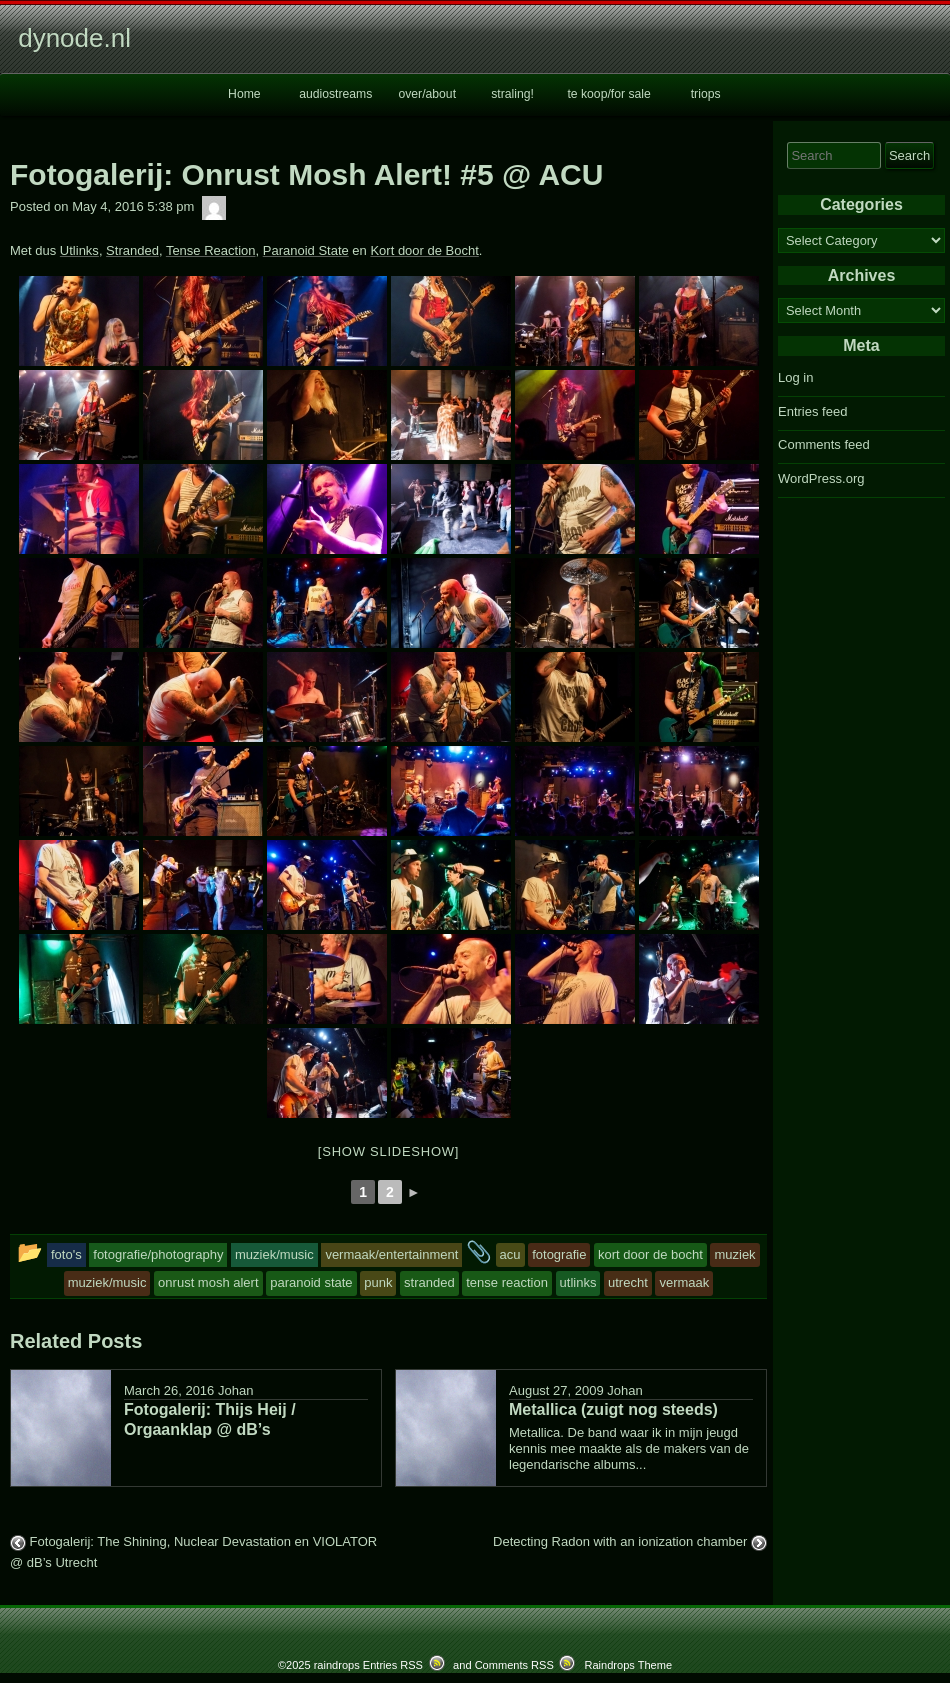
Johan (235, 1390)
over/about (427, 94)
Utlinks (79, 250)
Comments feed (824, 444)
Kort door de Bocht (424, 250)
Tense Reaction (211, 250)
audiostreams (335, 94)
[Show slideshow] (388, 1151)
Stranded (132, 250)
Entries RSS (393, 1665)
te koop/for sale (608, 94)
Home (244, 94)
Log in (795, 377)
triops (706, 94)
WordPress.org (821, 478)
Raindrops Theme (628, 1665)
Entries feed (812, 411)
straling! (512, 94)
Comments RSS (514, 1665)
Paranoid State (306, 250)
